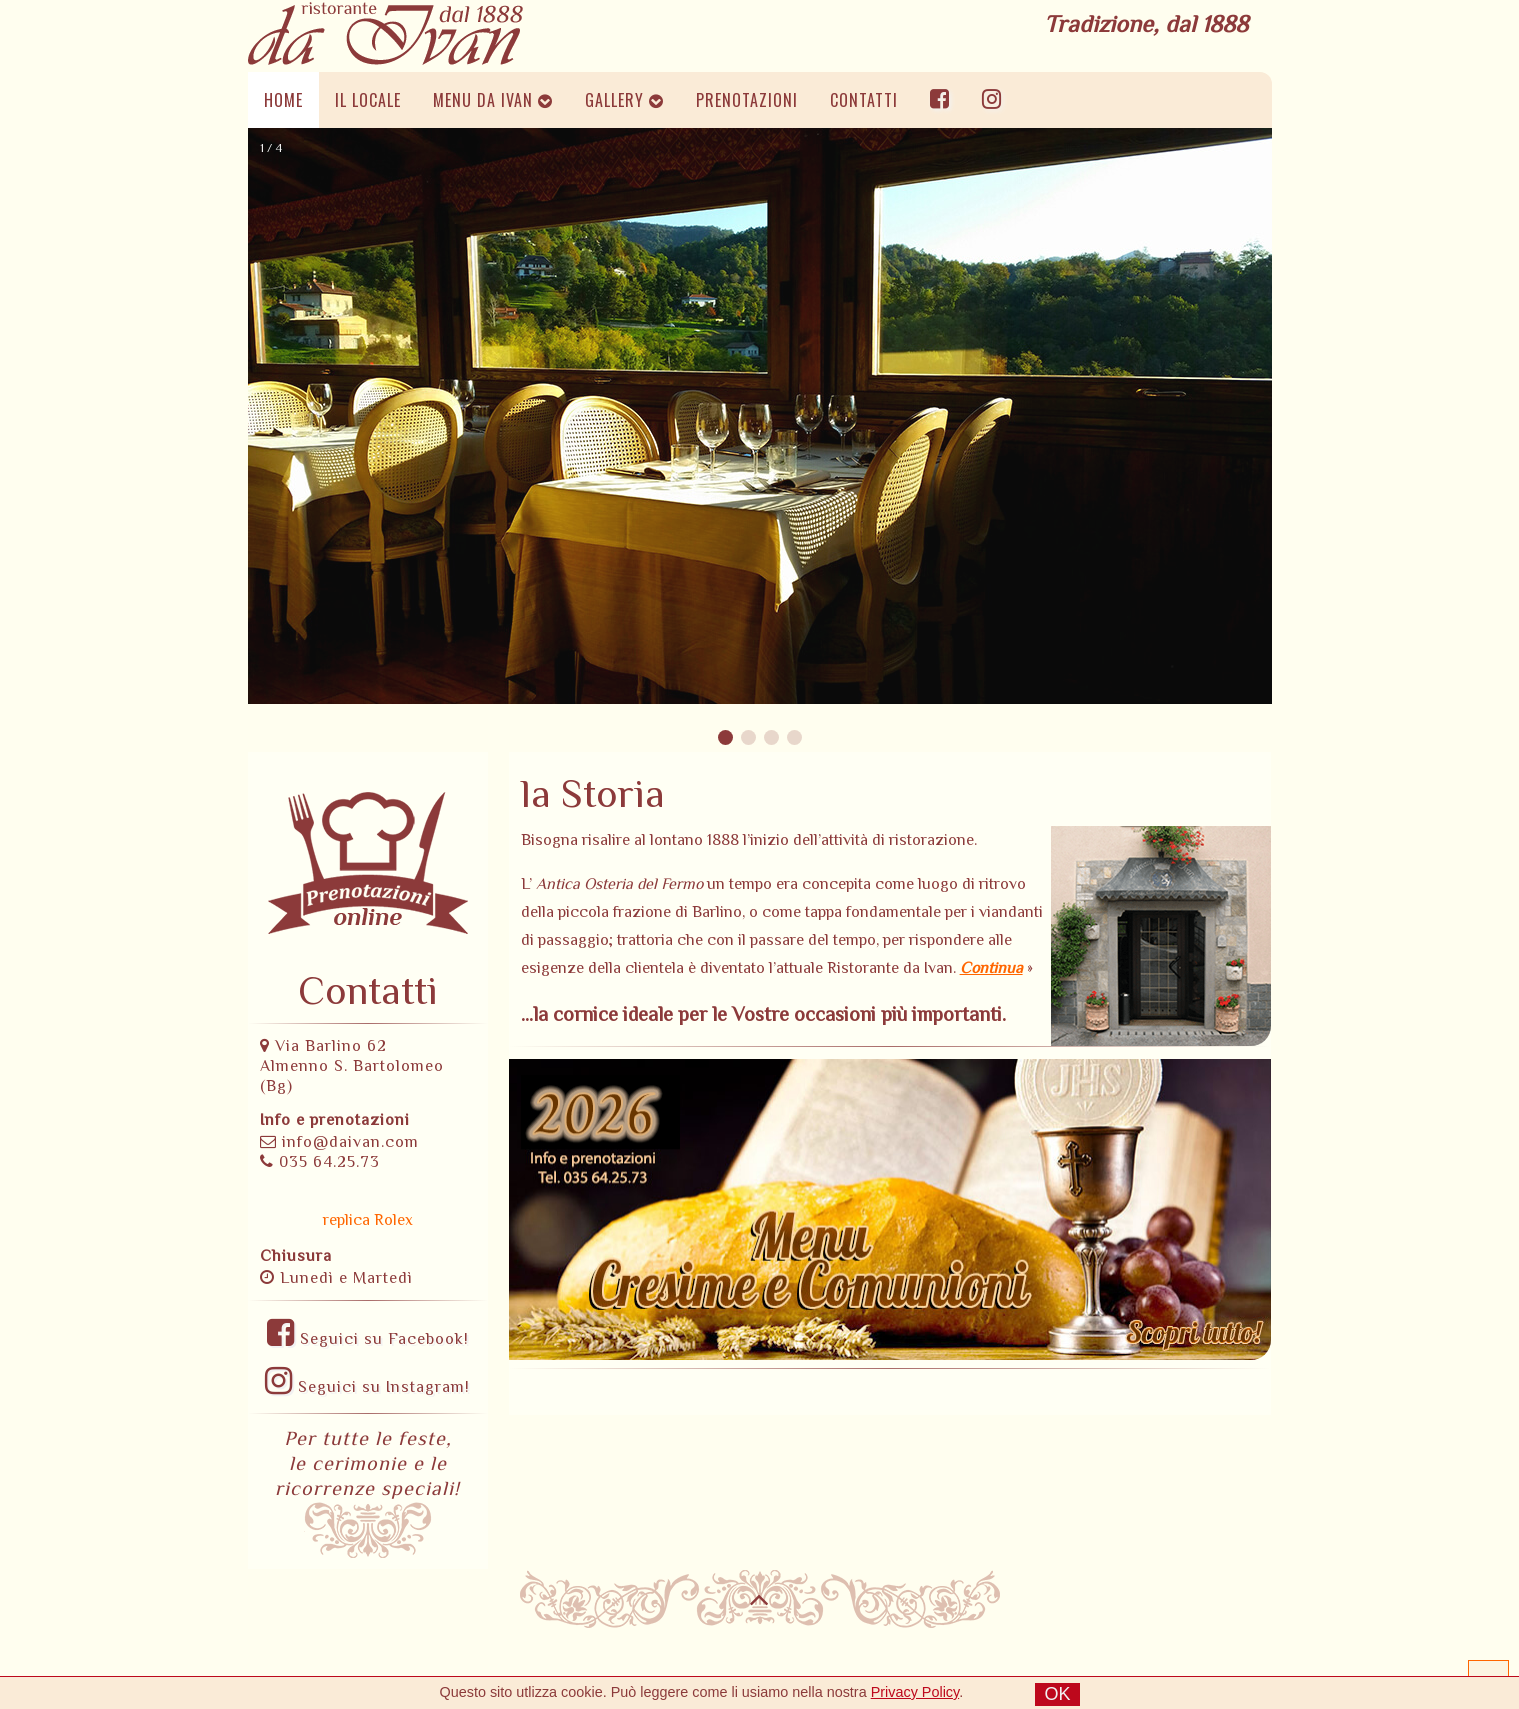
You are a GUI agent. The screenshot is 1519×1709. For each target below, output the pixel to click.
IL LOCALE (368, 100)
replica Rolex (368, 1220)
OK (1057, 1694)
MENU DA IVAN (493, 100)
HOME (283, 100)
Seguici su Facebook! (368, 1339)
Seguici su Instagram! (367, 1387)
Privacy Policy (915, 1692)
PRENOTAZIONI (747, 100)
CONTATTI (864, 100)
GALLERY (624, 100)
